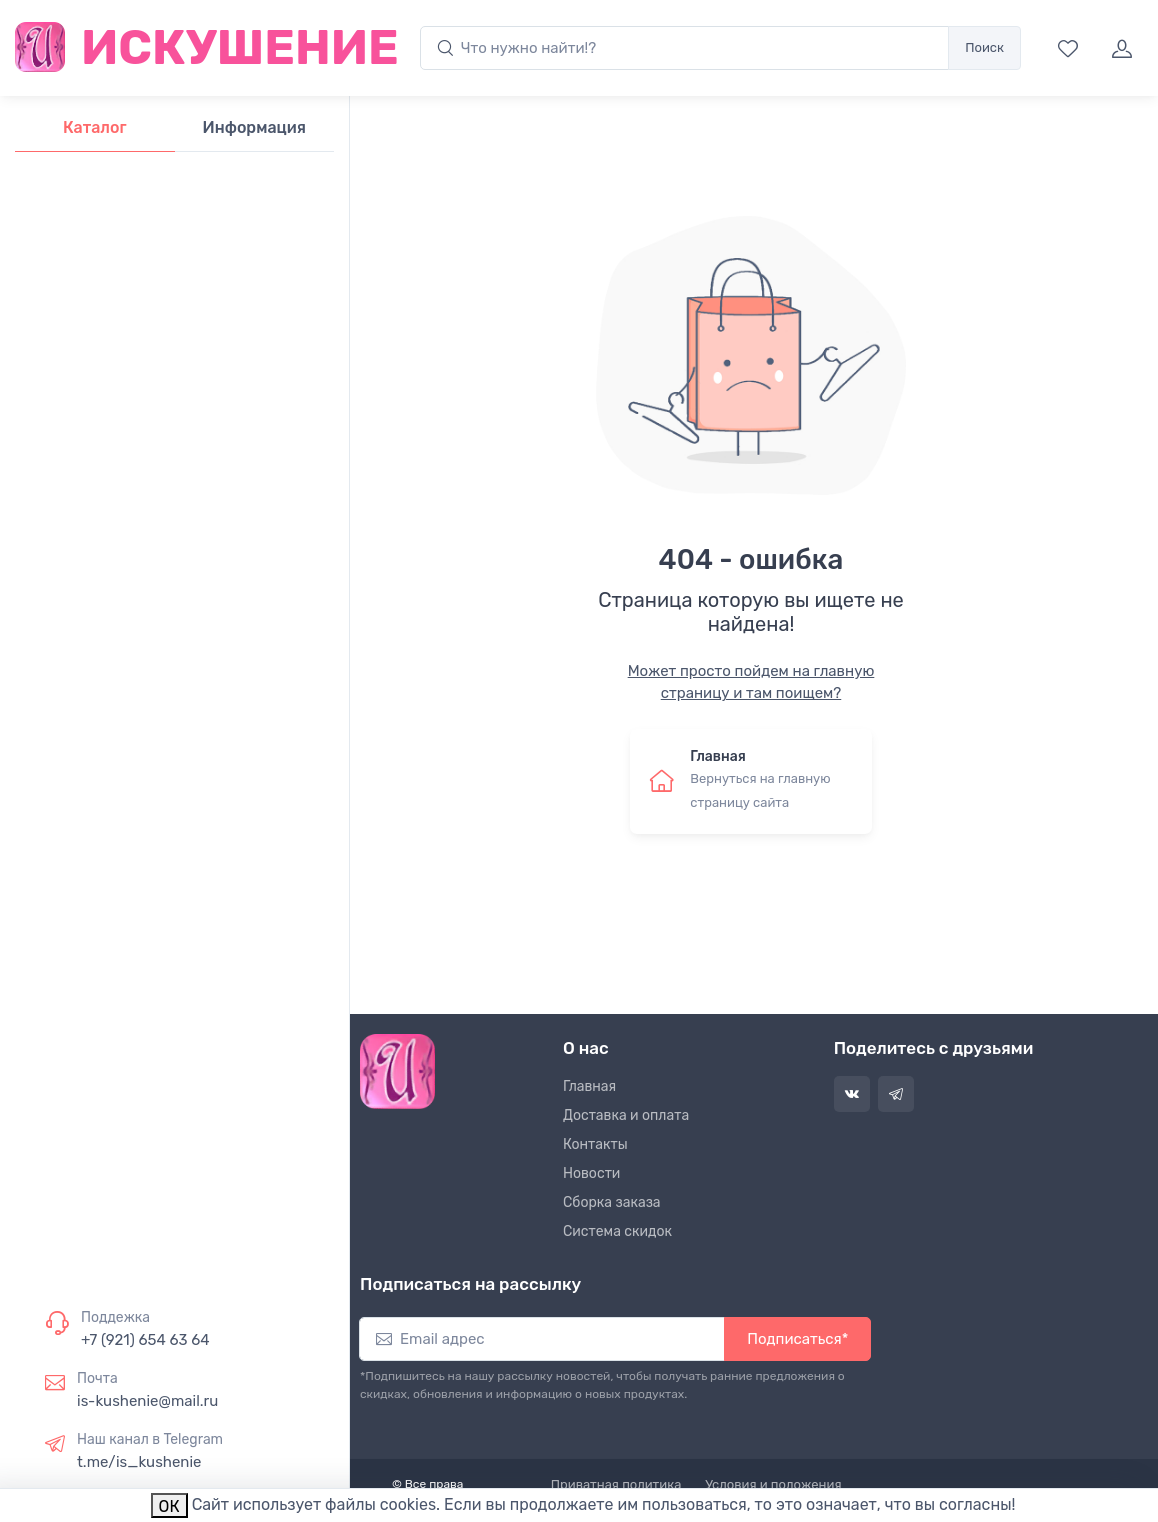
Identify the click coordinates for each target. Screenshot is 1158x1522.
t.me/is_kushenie (139, 1462)
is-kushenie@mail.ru (147, 1401)
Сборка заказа (612, 1202)
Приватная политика (616, 1484)
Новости (591, 1173)
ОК (169, 1506)
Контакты (595, 1144)
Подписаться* (797, 1339)
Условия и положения (773, 1484)
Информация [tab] (254, 127)
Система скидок (617, 1231)
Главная (589, 1086)
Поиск (984, 47)
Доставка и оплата (626, 1115)
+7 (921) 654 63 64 (145, 1340)
